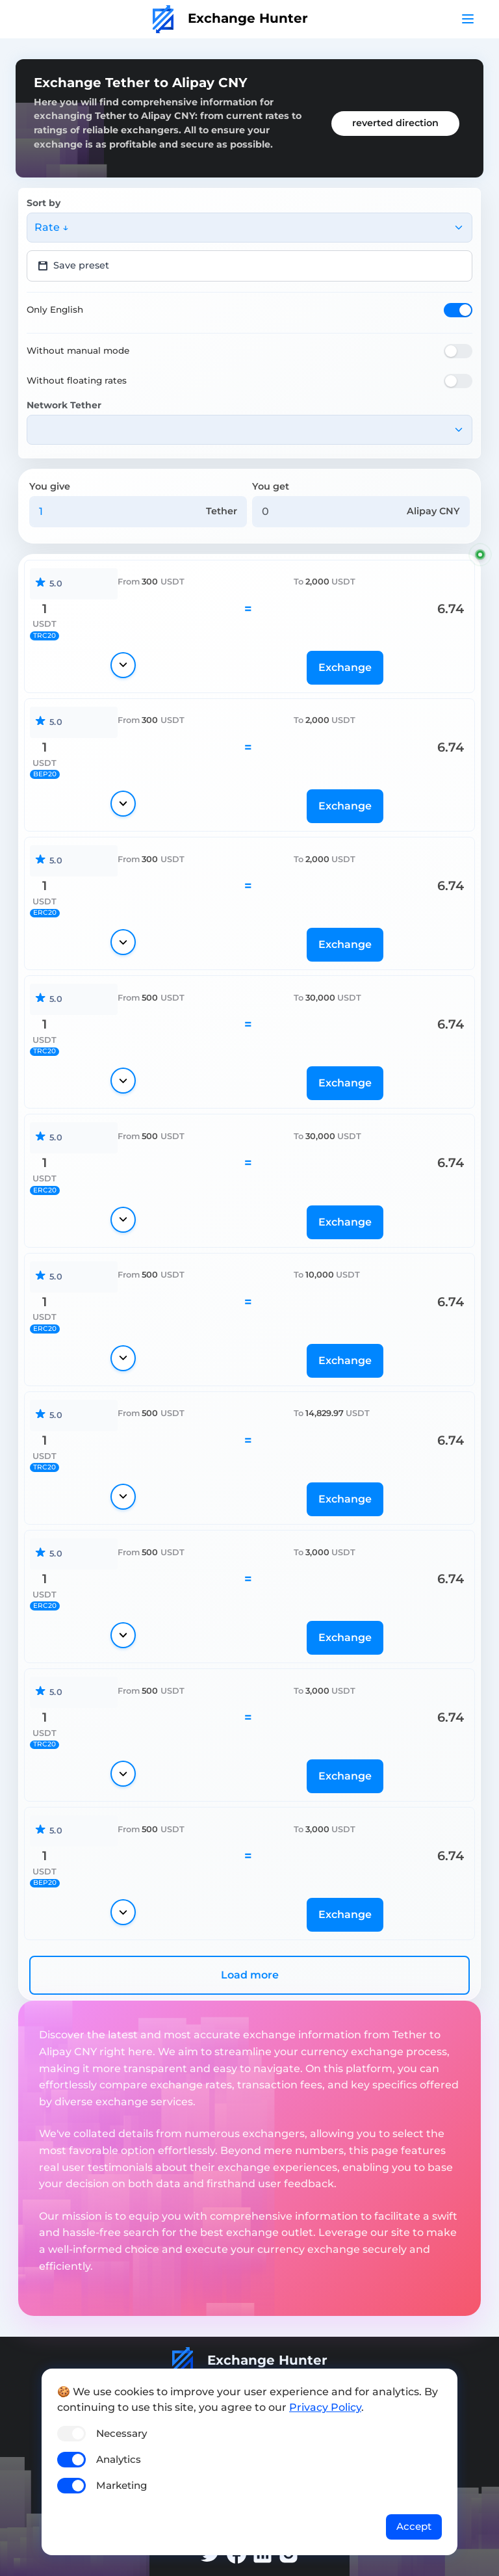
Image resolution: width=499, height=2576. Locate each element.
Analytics (118, 2459)
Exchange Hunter (230, 18)
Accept (413, 2526)
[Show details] (123, 665)
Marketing (121, 2485)
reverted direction (395, 123)
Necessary (121, 2433)
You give (49, 486)
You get (270, 486)
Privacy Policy (325, 2407)
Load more (250, 1975)
